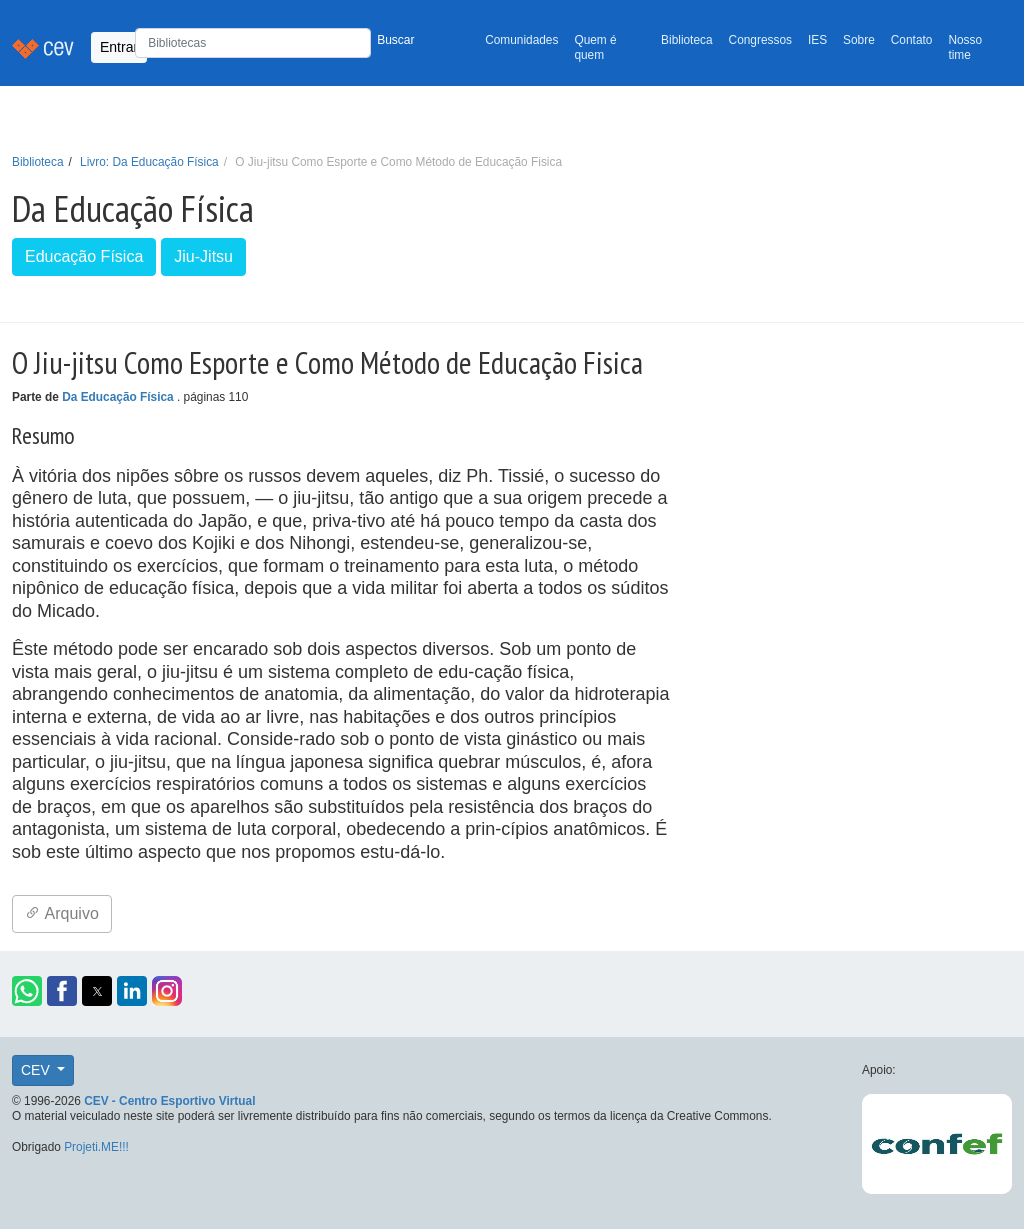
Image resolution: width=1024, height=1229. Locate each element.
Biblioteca (687, 40)
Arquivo (62, 913)
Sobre (859, 40)
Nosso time (965, 47)
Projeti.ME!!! (96, 1147)
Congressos (760, 40)
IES (817, 40)
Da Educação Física (119, 397)
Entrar (119, 47)
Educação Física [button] (84, 256)
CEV (37, 1070)
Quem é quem (595, 47)
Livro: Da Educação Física (149, 162)
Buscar (395, 40)
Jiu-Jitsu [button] (203, 256)
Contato (912, 40)
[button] (27, 991)
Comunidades (521, 40)
